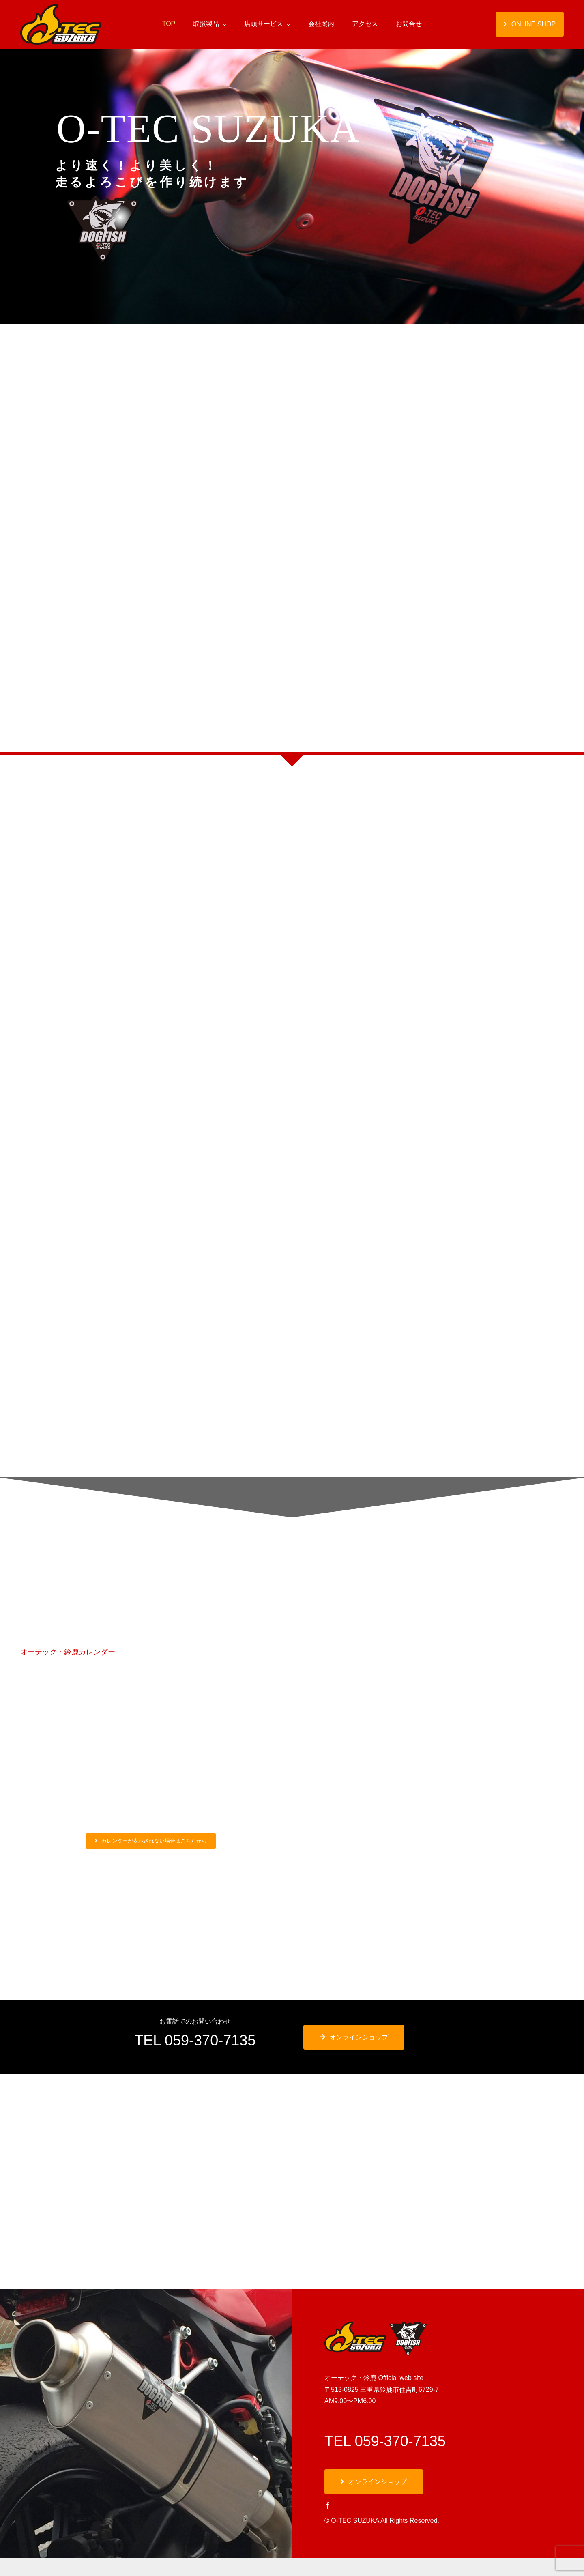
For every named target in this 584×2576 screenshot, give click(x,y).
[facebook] (327, 2505)
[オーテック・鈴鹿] (60, 7)
